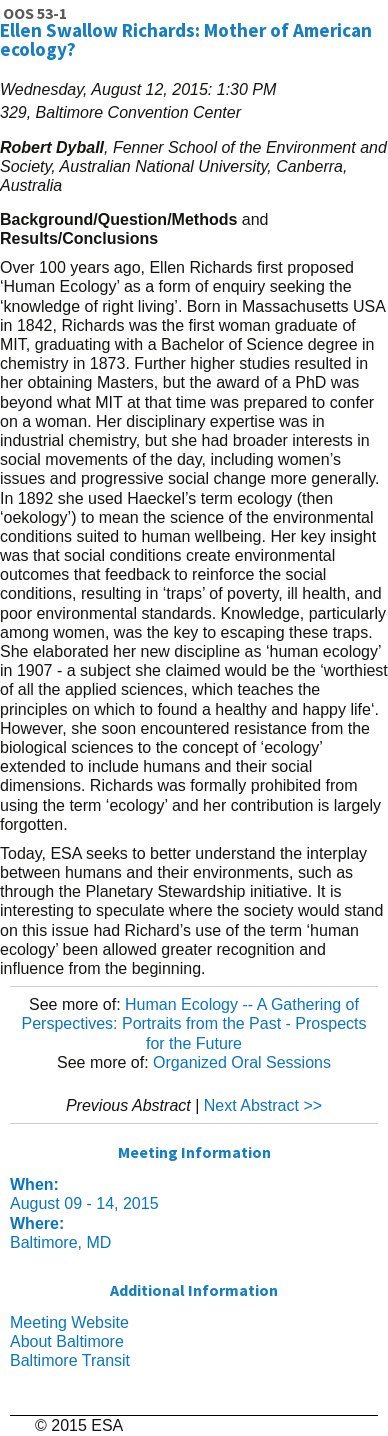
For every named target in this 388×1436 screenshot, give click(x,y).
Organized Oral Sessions (242, 1062)
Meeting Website (69, 1322)
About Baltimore (67, 1341)
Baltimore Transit (70, 1360)
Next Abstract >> (263, 1105)
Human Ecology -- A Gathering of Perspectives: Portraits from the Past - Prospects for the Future (193, 1023)
